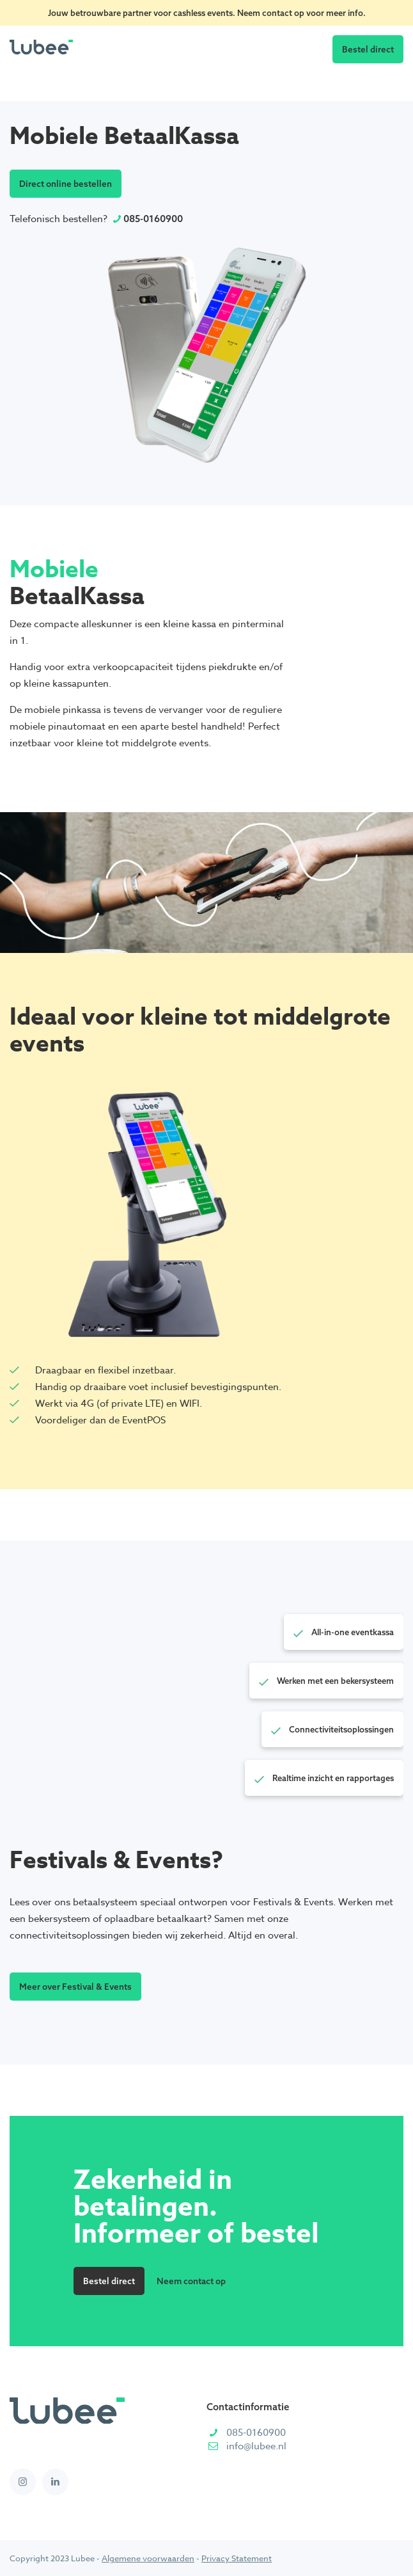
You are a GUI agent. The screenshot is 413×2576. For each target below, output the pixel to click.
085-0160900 (153, 218)
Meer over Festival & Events (75, 1986)
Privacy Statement (236, 2558)
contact (278, 13)
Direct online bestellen (65, 183)
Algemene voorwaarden (148, 2558)
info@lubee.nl (256, 2446)
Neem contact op (191, 2280)
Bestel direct (368, 49)
